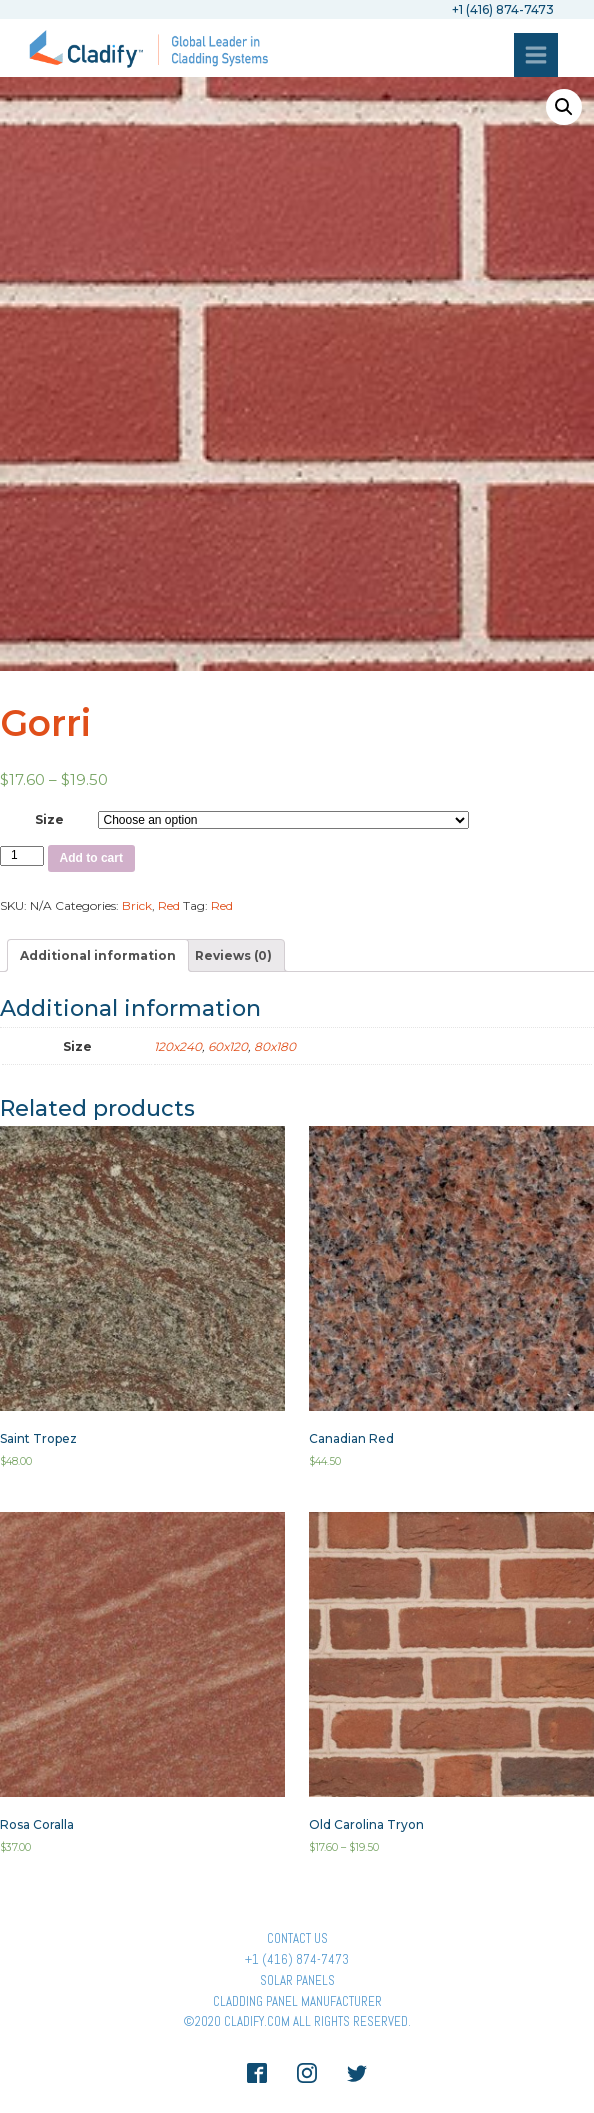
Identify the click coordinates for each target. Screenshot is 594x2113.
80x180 (275, 1046)
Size (49, 819)
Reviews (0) (233, 955)
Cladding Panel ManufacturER (297, 2001)
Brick (137, 905)
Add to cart (91, 858)
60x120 (228, 1046)
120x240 (178, 1046)
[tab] (98, 955)
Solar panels (297, 1980)
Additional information (98, 955)
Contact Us (297, 1938)
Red (169, 905)
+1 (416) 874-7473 (297, 1959)
